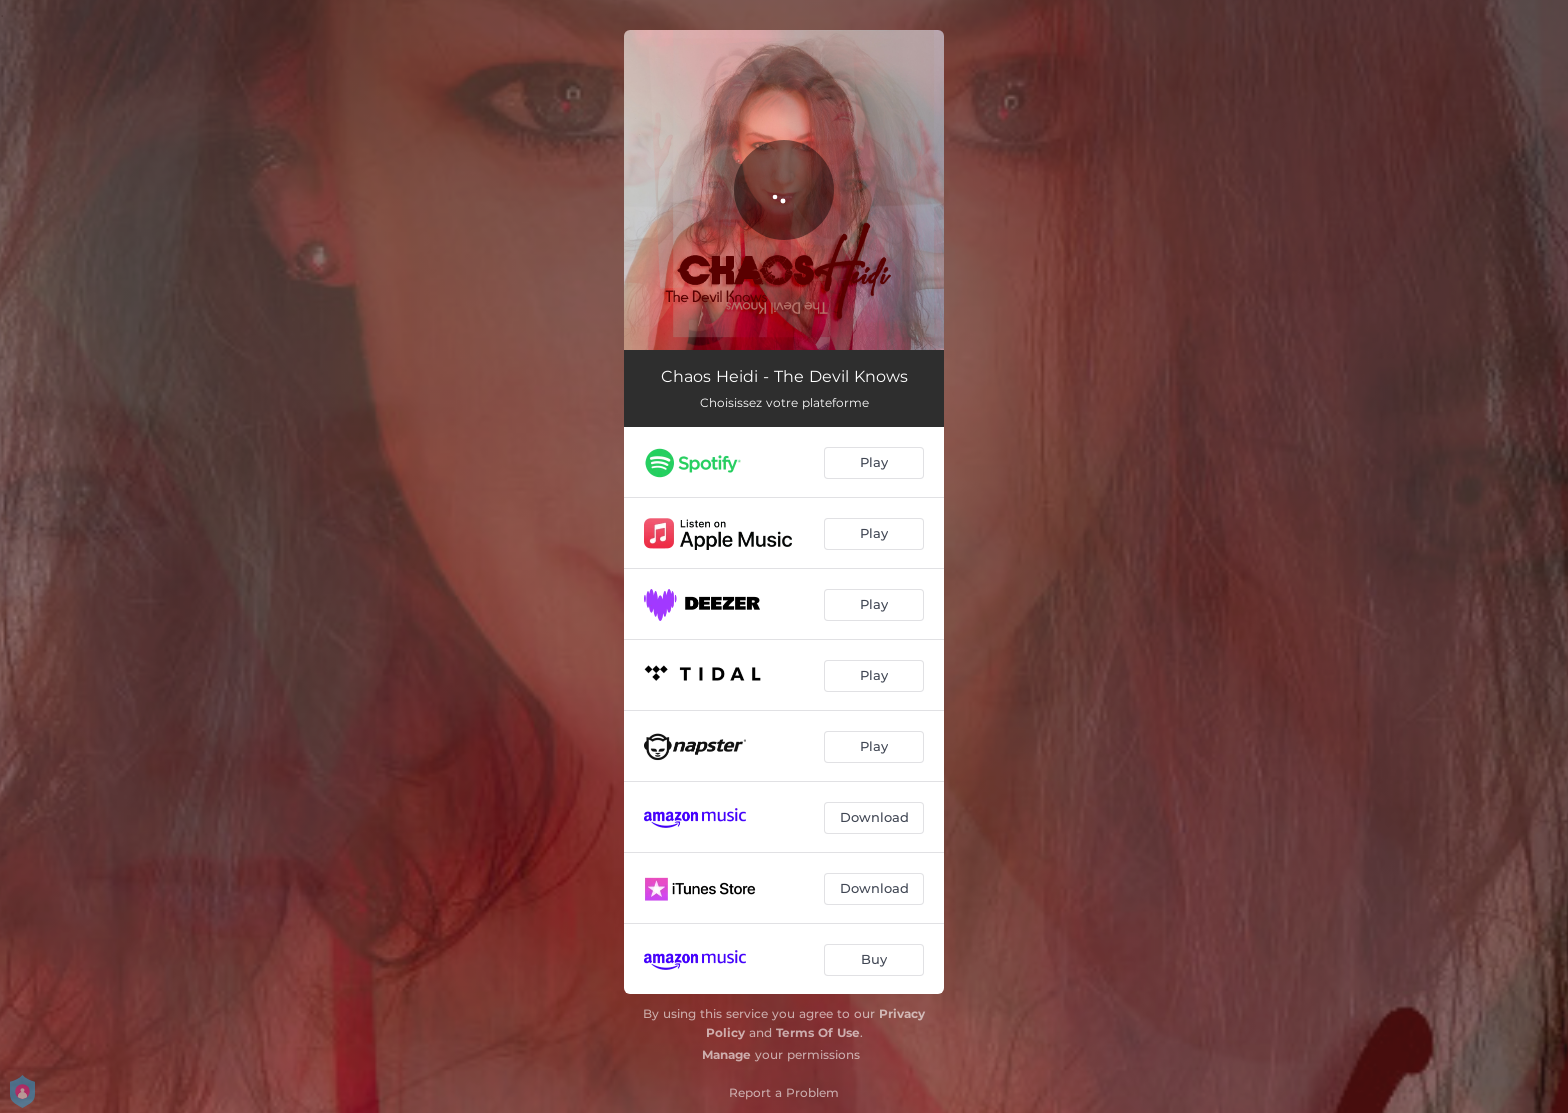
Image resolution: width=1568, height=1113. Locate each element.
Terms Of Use (818, 1032)
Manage (726, 1054)
